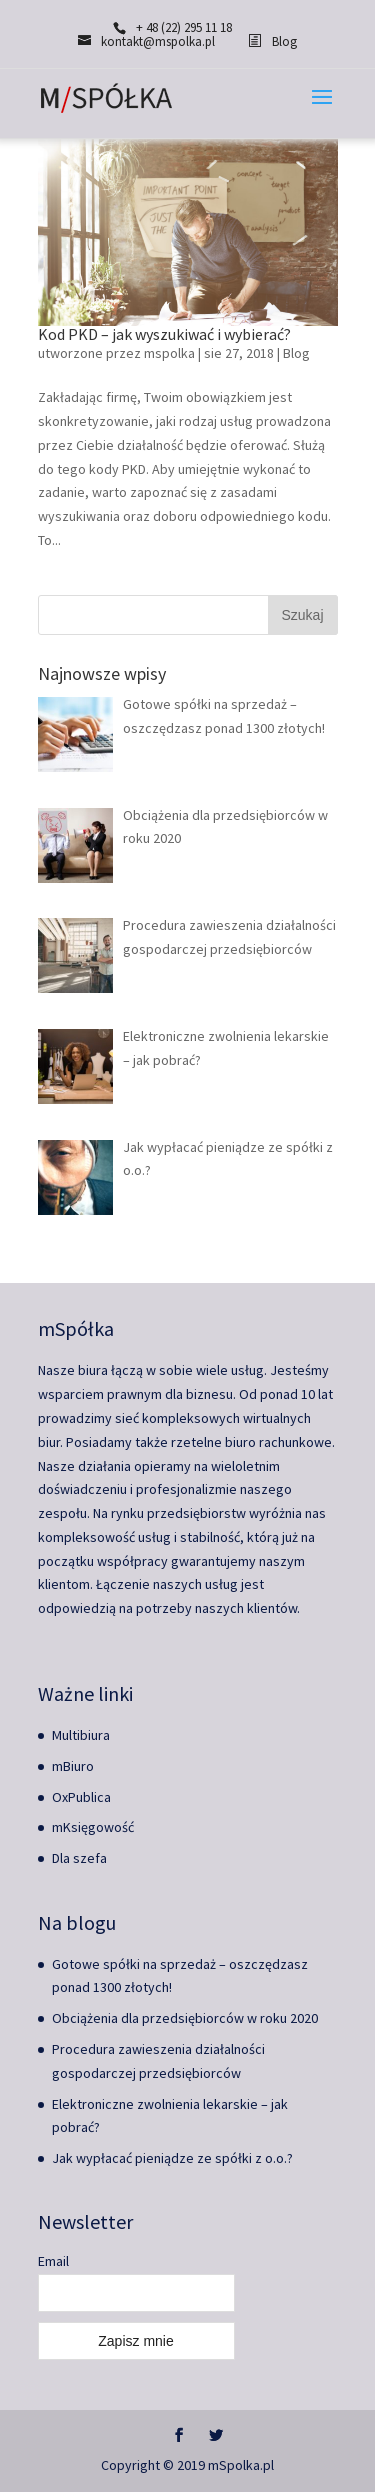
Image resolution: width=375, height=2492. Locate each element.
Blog (296, 353)
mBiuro (73, 1766)
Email (53, 2261)
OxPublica (81, 1797)
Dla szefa (79, 1858)
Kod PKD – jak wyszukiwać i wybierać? (164, 334)
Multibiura (81, 1735)
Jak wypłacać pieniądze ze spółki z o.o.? (172, 2158)
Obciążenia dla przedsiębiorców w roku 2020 (185, 2018)
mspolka (169, 353)
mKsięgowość (93, 1827)
